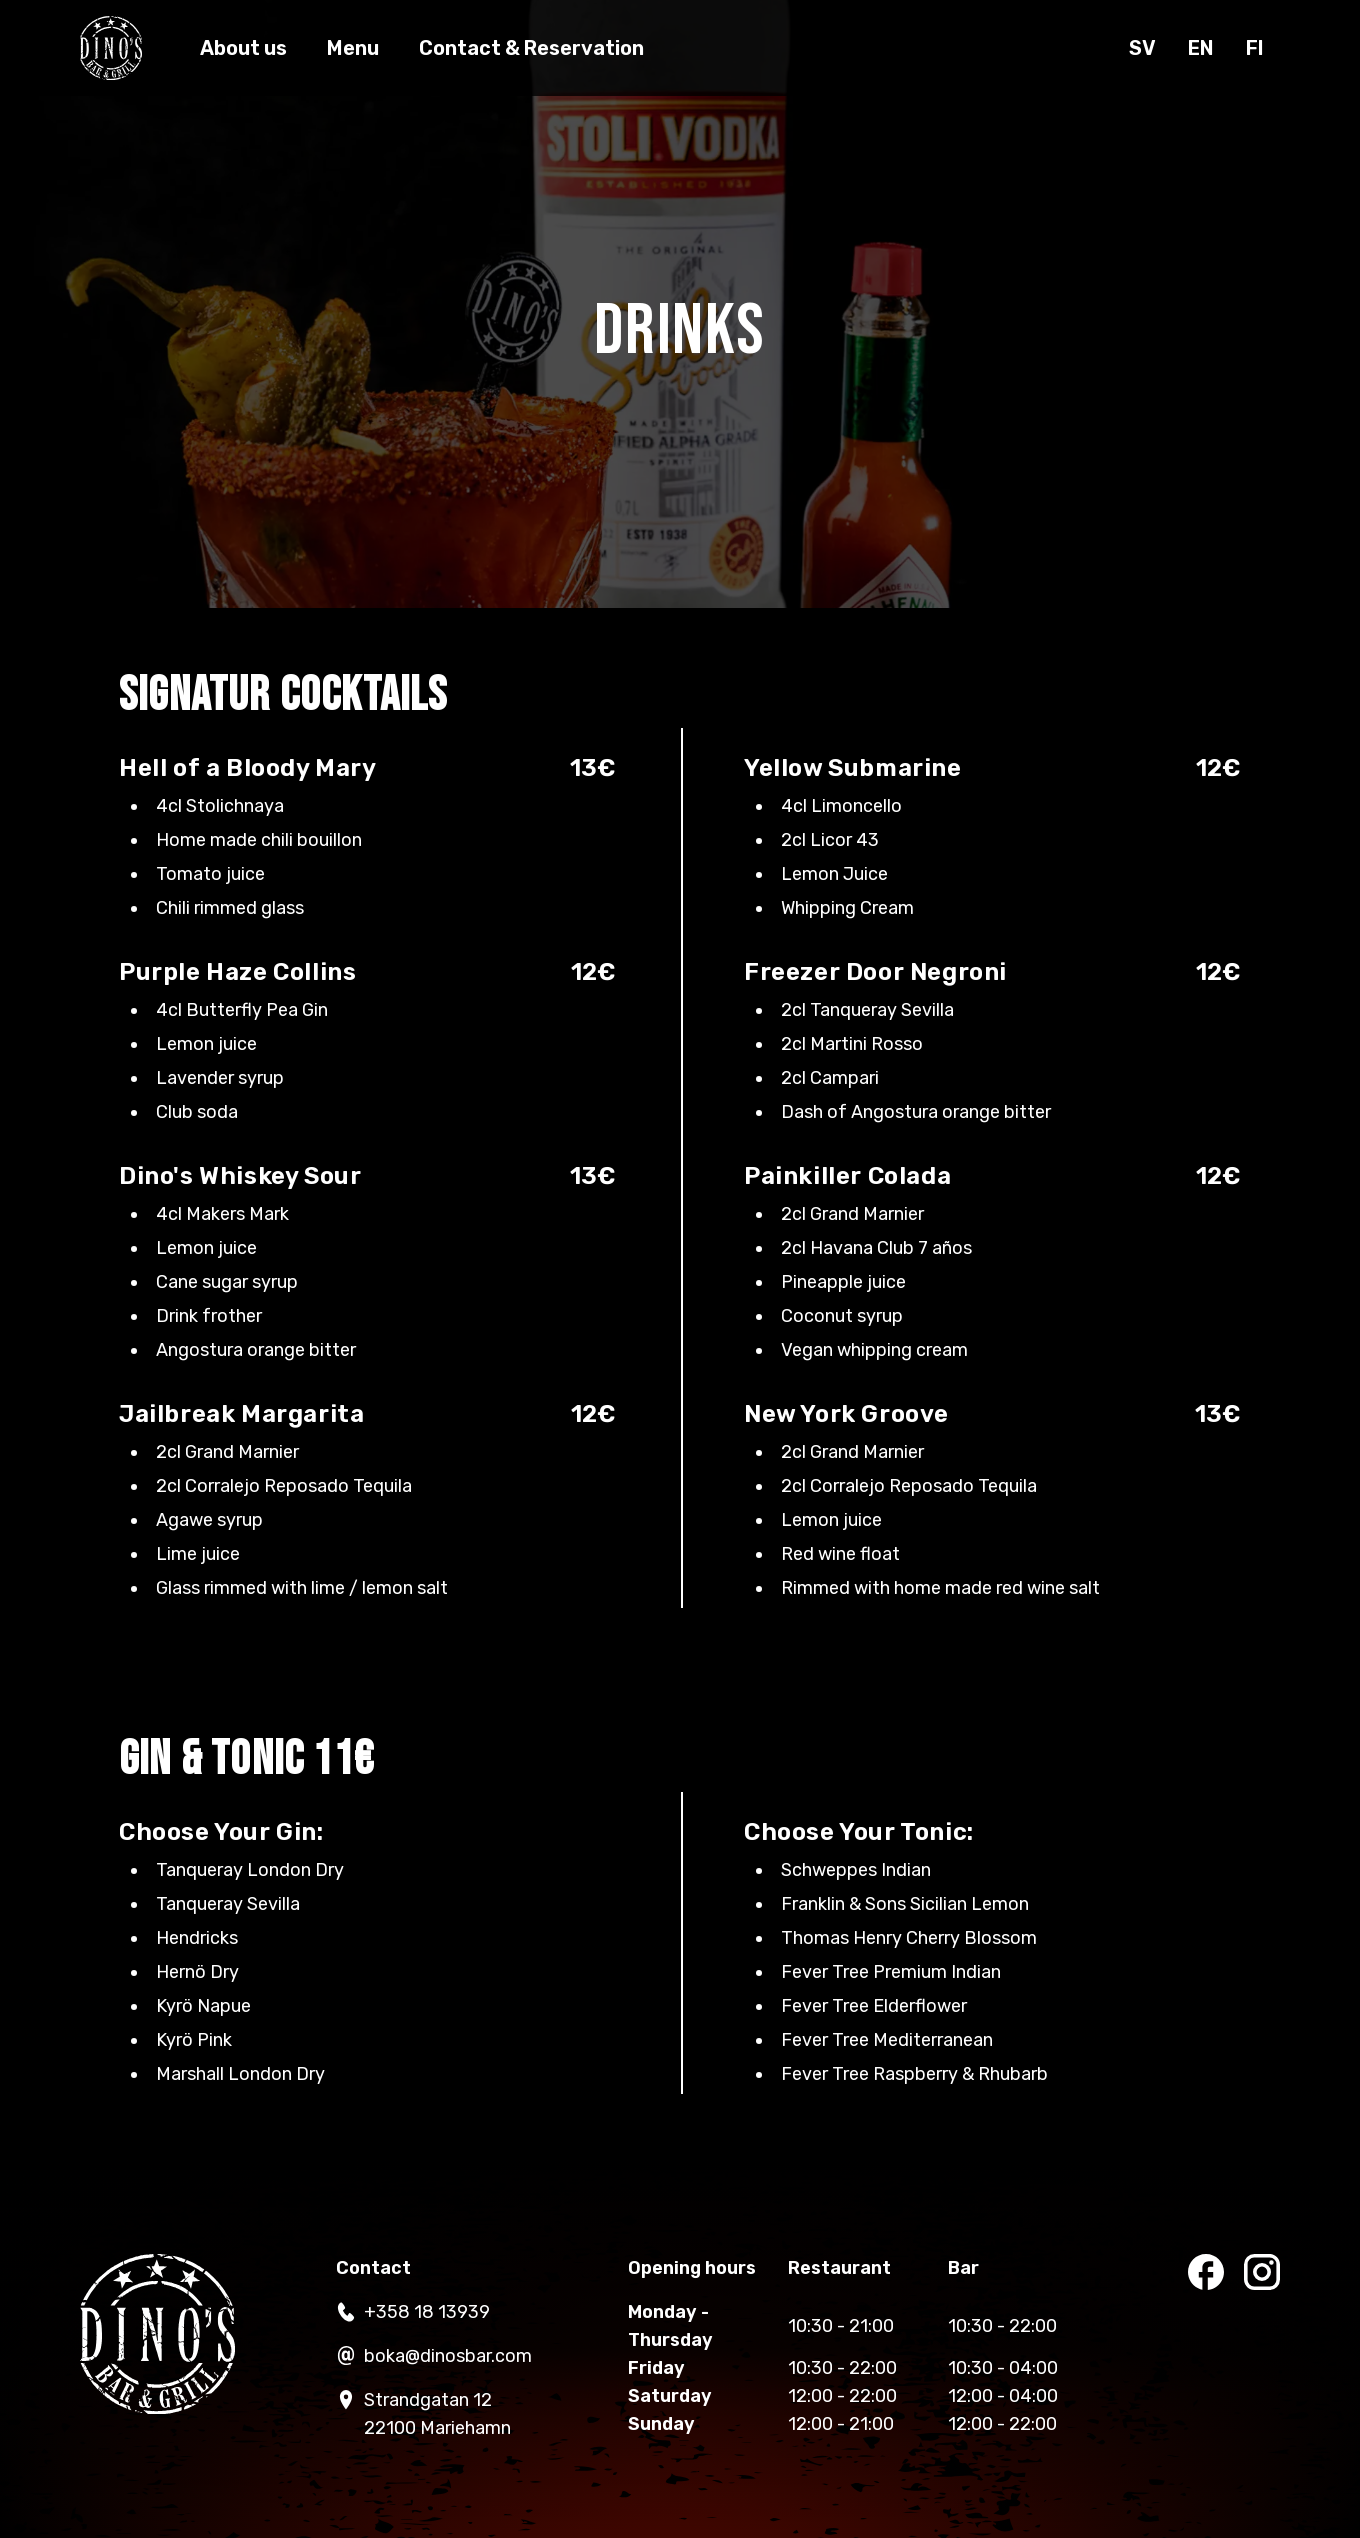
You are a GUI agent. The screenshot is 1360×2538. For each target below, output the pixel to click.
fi (1255, 48)
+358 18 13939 (413, 2312)
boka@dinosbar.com (434, 2356)
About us (243, 48)
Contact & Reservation (531, 48)
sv (1142, 48)
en (1201, 48)
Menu (353, 48)
